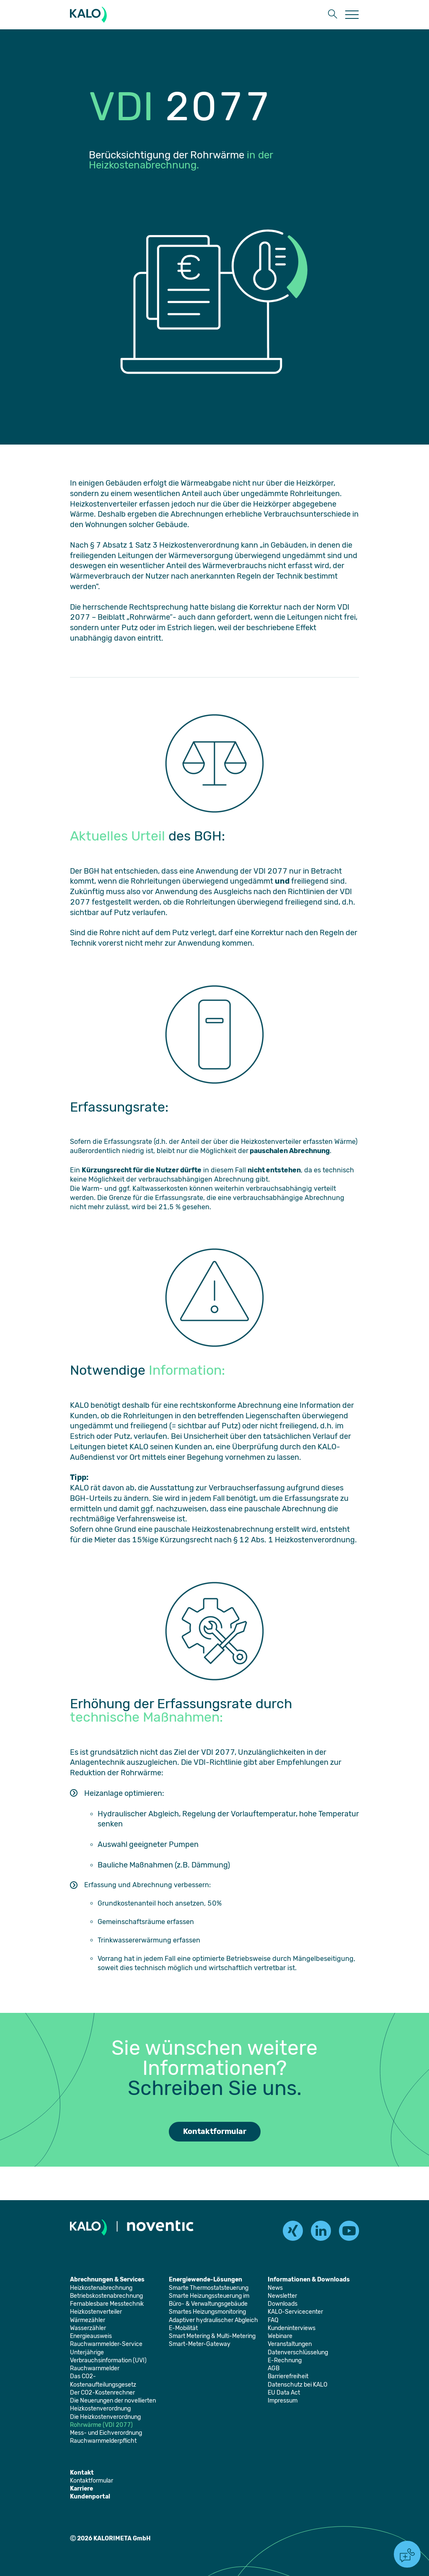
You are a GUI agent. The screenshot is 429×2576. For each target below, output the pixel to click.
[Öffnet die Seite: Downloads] (282, 2303)
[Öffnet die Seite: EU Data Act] (284, 2392)
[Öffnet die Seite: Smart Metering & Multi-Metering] (212, 2336)
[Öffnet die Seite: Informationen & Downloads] (309, 2279)
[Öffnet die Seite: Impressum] (282, 2400)
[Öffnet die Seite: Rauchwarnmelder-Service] (106, 2344)
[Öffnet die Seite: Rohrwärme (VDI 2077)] (101, 2425)
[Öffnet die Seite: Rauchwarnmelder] (94, 2368)
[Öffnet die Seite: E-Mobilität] (183, 2328)
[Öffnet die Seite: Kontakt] (82, 2472)
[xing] (293, 2231)
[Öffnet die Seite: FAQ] (273, 2320)
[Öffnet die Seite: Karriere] (81, 2488)
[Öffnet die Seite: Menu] (352, 15)
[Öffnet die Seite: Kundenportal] (90, 2496)
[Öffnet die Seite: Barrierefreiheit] (288, 2376)
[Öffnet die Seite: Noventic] (160, 2227)
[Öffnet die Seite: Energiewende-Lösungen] (205, 2279)
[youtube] (349, 2231)
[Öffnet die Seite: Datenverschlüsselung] (298, 2352)
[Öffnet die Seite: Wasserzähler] (88, 2328)
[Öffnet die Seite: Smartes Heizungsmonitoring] (207, 2311)
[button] (333, 15)
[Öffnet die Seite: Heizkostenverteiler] (96, 2311)
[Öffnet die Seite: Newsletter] (282, 2295)
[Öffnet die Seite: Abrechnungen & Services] (107, 2279)
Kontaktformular (214, 2131)
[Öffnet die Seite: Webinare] (280, 2336)
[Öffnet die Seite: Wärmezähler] (87, 2320)
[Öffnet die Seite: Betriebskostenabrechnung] (106, 2295)
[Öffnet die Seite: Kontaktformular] (91, 2480)
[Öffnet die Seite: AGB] (273, 2368)
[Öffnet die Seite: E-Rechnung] (285, 2360)
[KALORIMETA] (90, 14)
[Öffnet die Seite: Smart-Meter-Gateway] (199, 2344)
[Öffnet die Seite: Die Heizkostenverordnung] (105, 2417)
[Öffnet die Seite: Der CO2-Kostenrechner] (102, 2392)
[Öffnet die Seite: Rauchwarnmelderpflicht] (103, 2440)
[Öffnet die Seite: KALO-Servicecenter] (295, 2311)
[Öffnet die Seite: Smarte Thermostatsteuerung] (208, 2288)
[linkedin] (321, 2231)
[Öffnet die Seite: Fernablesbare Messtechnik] (107, 2303)
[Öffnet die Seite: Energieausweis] (91, 2336)
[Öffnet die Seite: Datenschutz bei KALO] (297, 2384)
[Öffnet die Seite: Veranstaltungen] (290, 2344)
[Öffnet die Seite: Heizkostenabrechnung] (101, 2288)
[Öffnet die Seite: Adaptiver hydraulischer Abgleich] (213, 2320)
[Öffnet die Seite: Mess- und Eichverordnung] (106, 2432)
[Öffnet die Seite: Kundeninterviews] (291, 2328)
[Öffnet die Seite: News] (275, 2288)
